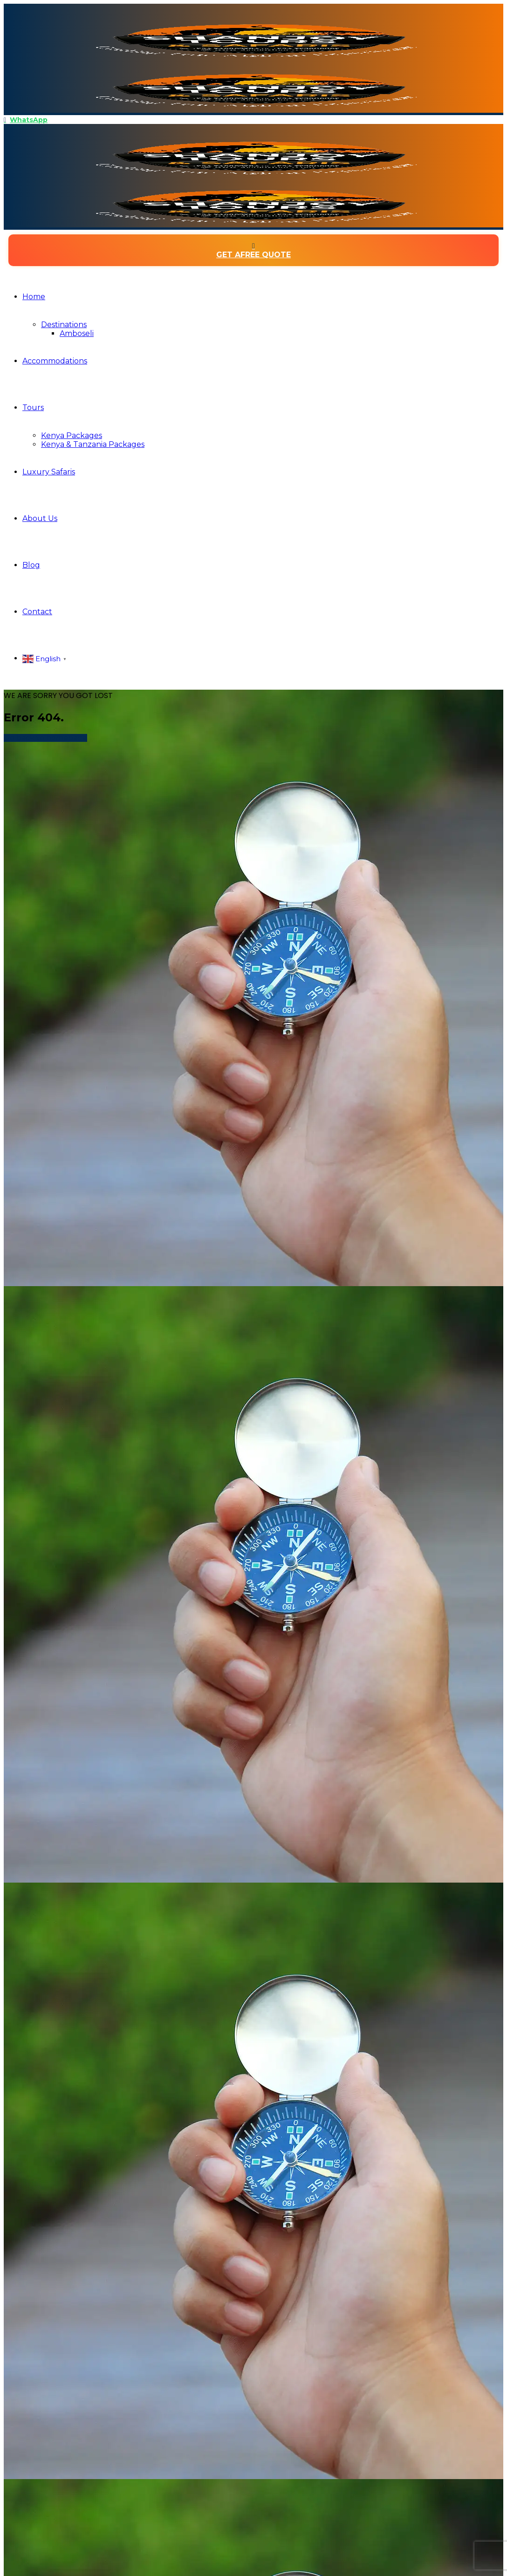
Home (33, 296)
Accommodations (54, 360)
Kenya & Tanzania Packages (92, 444)
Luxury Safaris (48, 471)
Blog (31, 565)
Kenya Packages (71, 435)
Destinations (64, 324)
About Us (39, 518)
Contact (37, 611)
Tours (33, 407)
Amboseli (77, 333)
